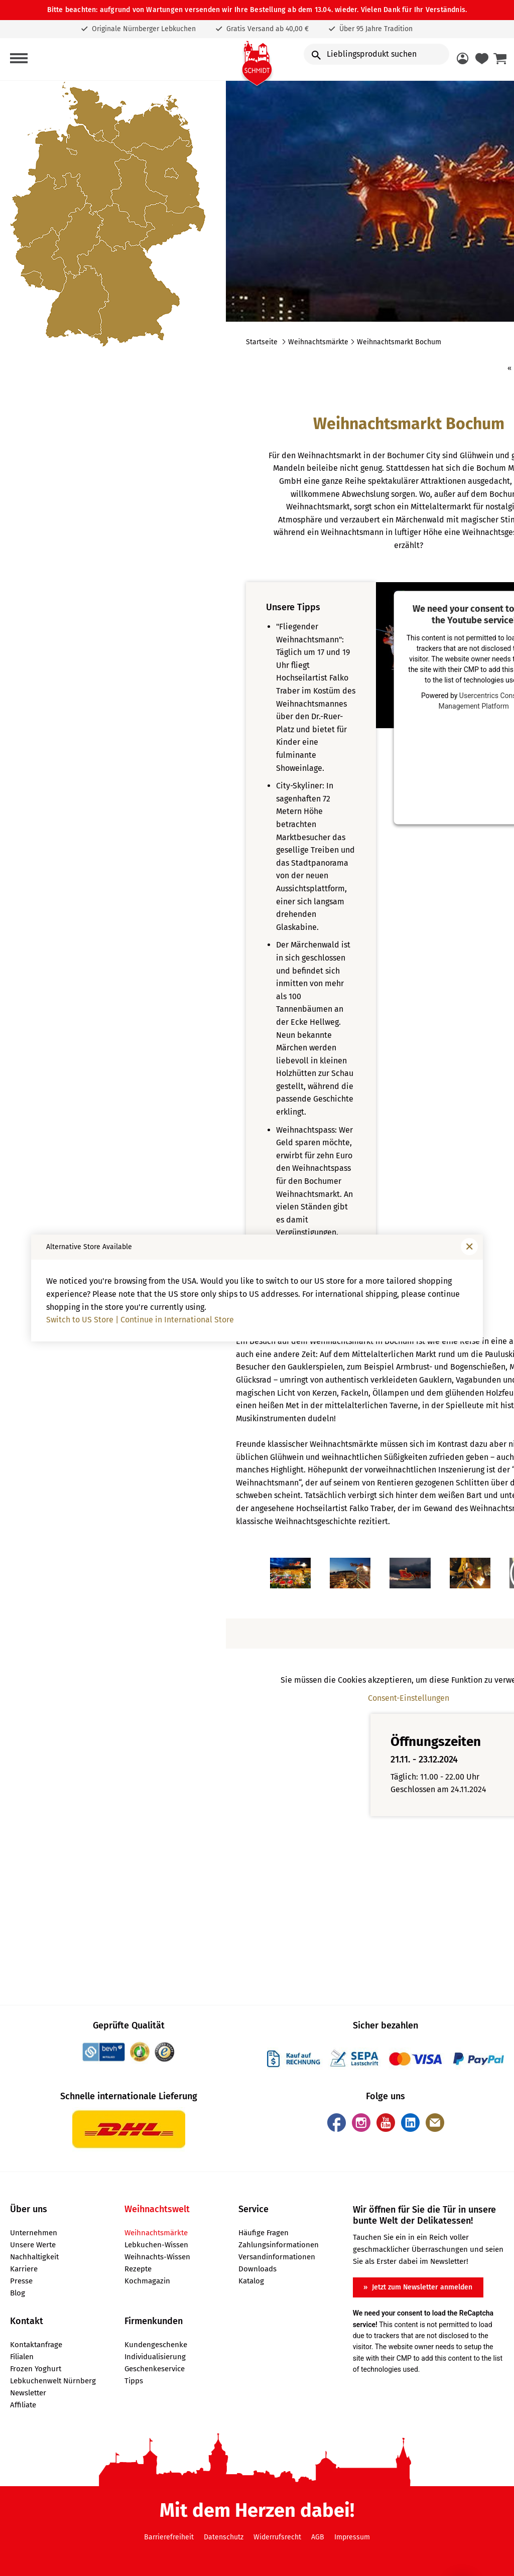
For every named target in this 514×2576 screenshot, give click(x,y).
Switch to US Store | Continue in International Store (140, 1319)
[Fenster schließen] (469, 1246)
